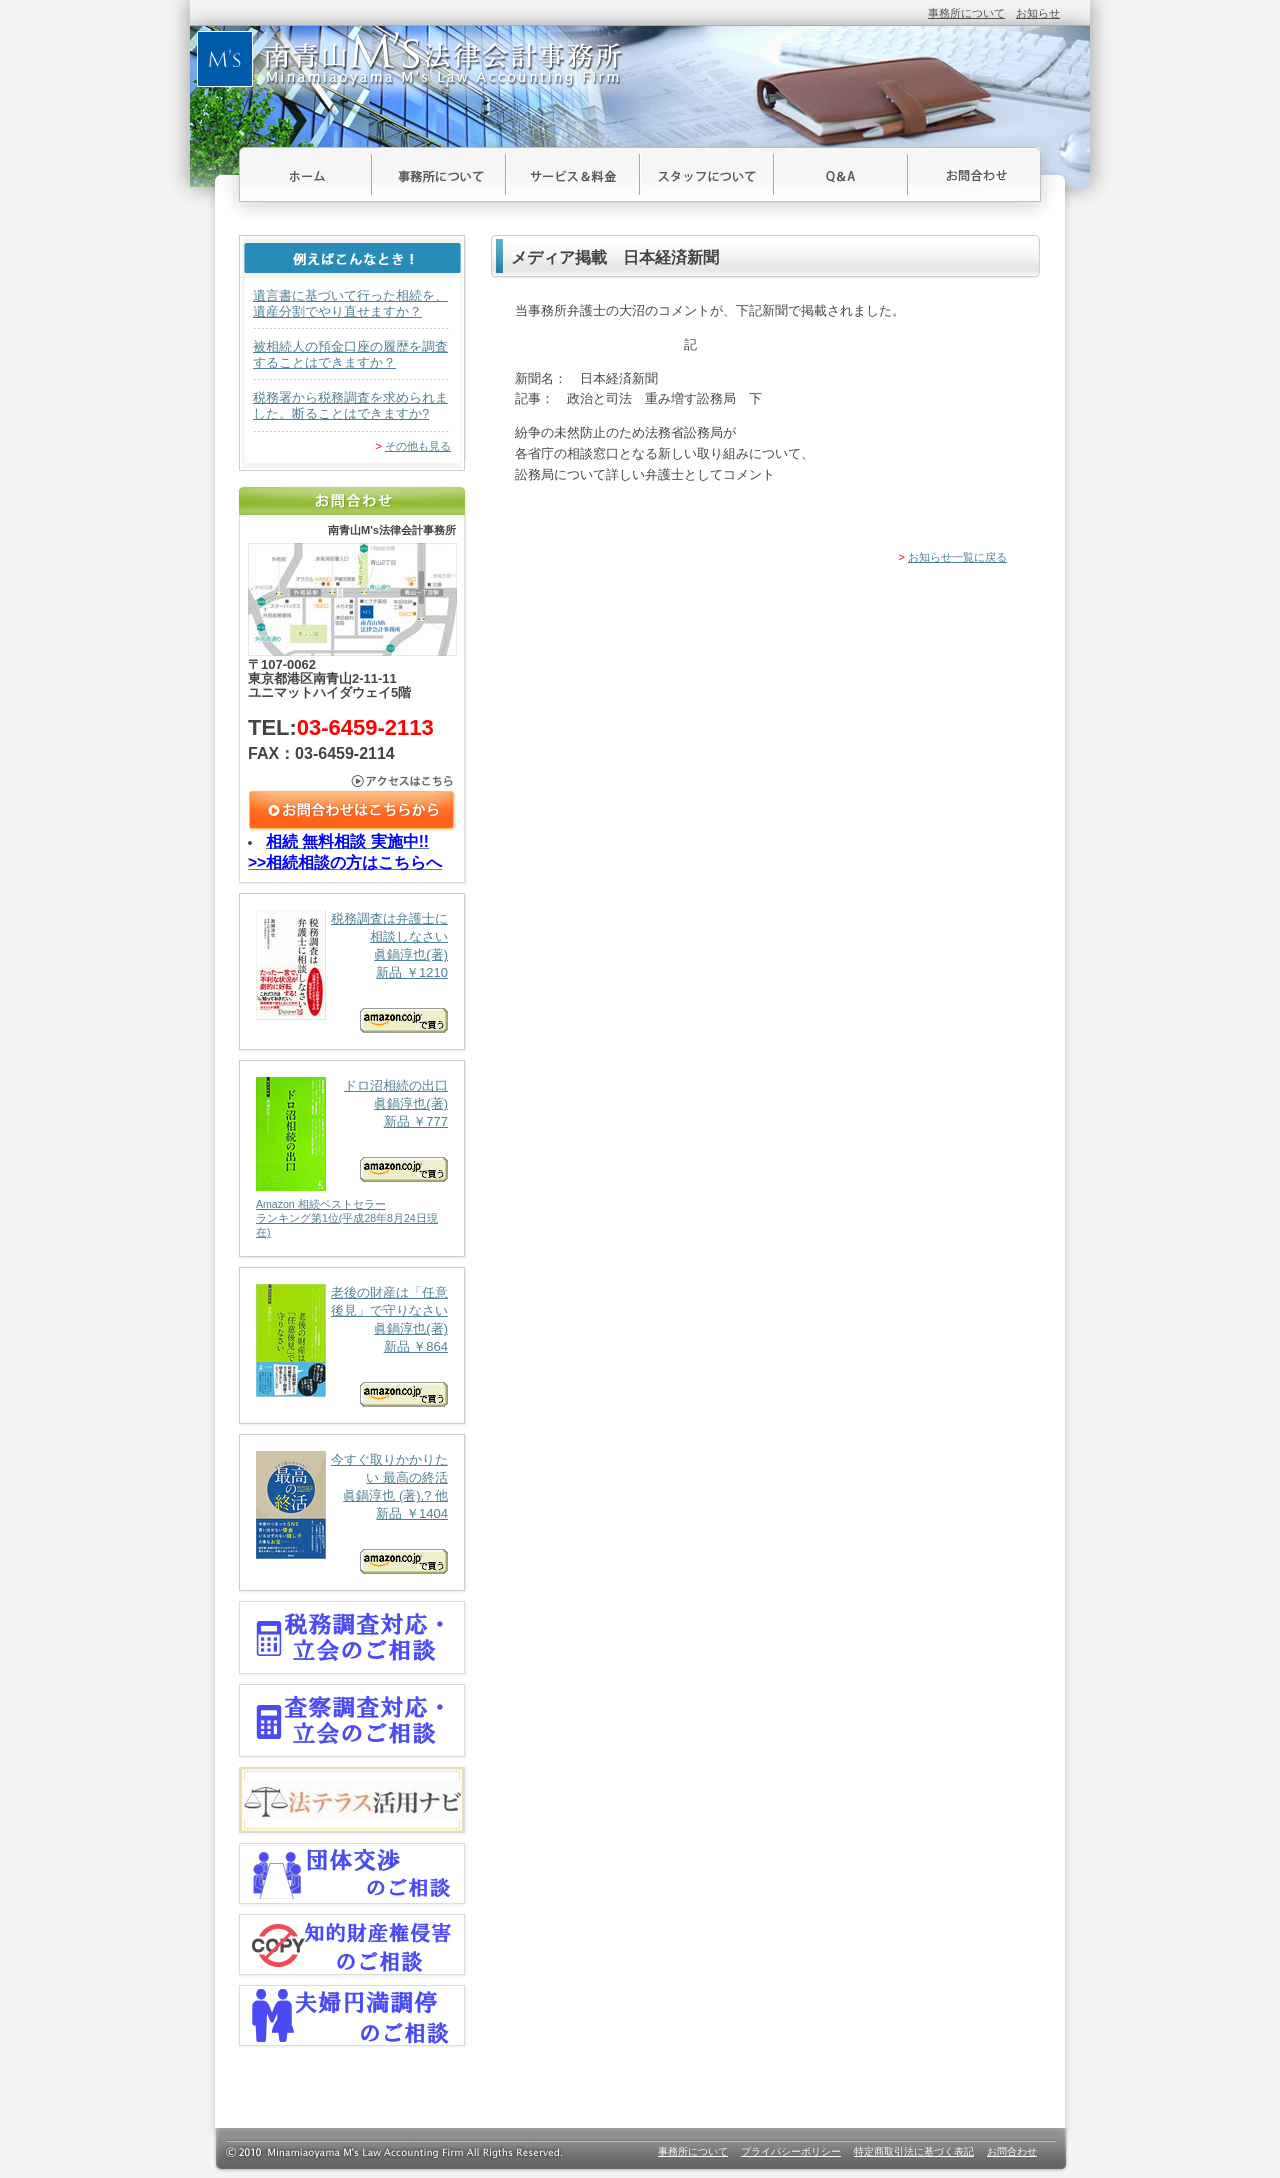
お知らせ (1038, 13)
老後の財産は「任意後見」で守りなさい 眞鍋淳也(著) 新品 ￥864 (352, 1345)
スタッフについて (707, 174)
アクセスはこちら (352, 781)
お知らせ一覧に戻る (957, 557)
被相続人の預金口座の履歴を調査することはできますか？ (350, 354)
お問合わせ (974, 174)
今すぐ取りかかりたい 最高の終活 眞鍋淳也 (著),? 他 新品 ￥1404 (352, 1512)
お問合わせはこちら (352, 811)
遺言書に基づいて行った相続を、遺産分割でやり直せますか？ (350, 303)
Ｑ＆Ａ (841, 174)
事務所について (966, 13)
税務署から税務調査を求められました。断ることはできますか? (350, 405)
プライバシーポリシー (791, 2151)
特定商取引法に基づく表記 (914, 2151)
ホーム (305, 174)
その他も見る (418, 446)
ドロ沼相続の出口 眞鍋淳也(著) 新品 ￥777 (352, 1158)
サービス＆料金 (573, 174)
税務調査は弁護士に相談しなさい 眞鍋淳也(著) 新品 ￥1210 (352, 971)
